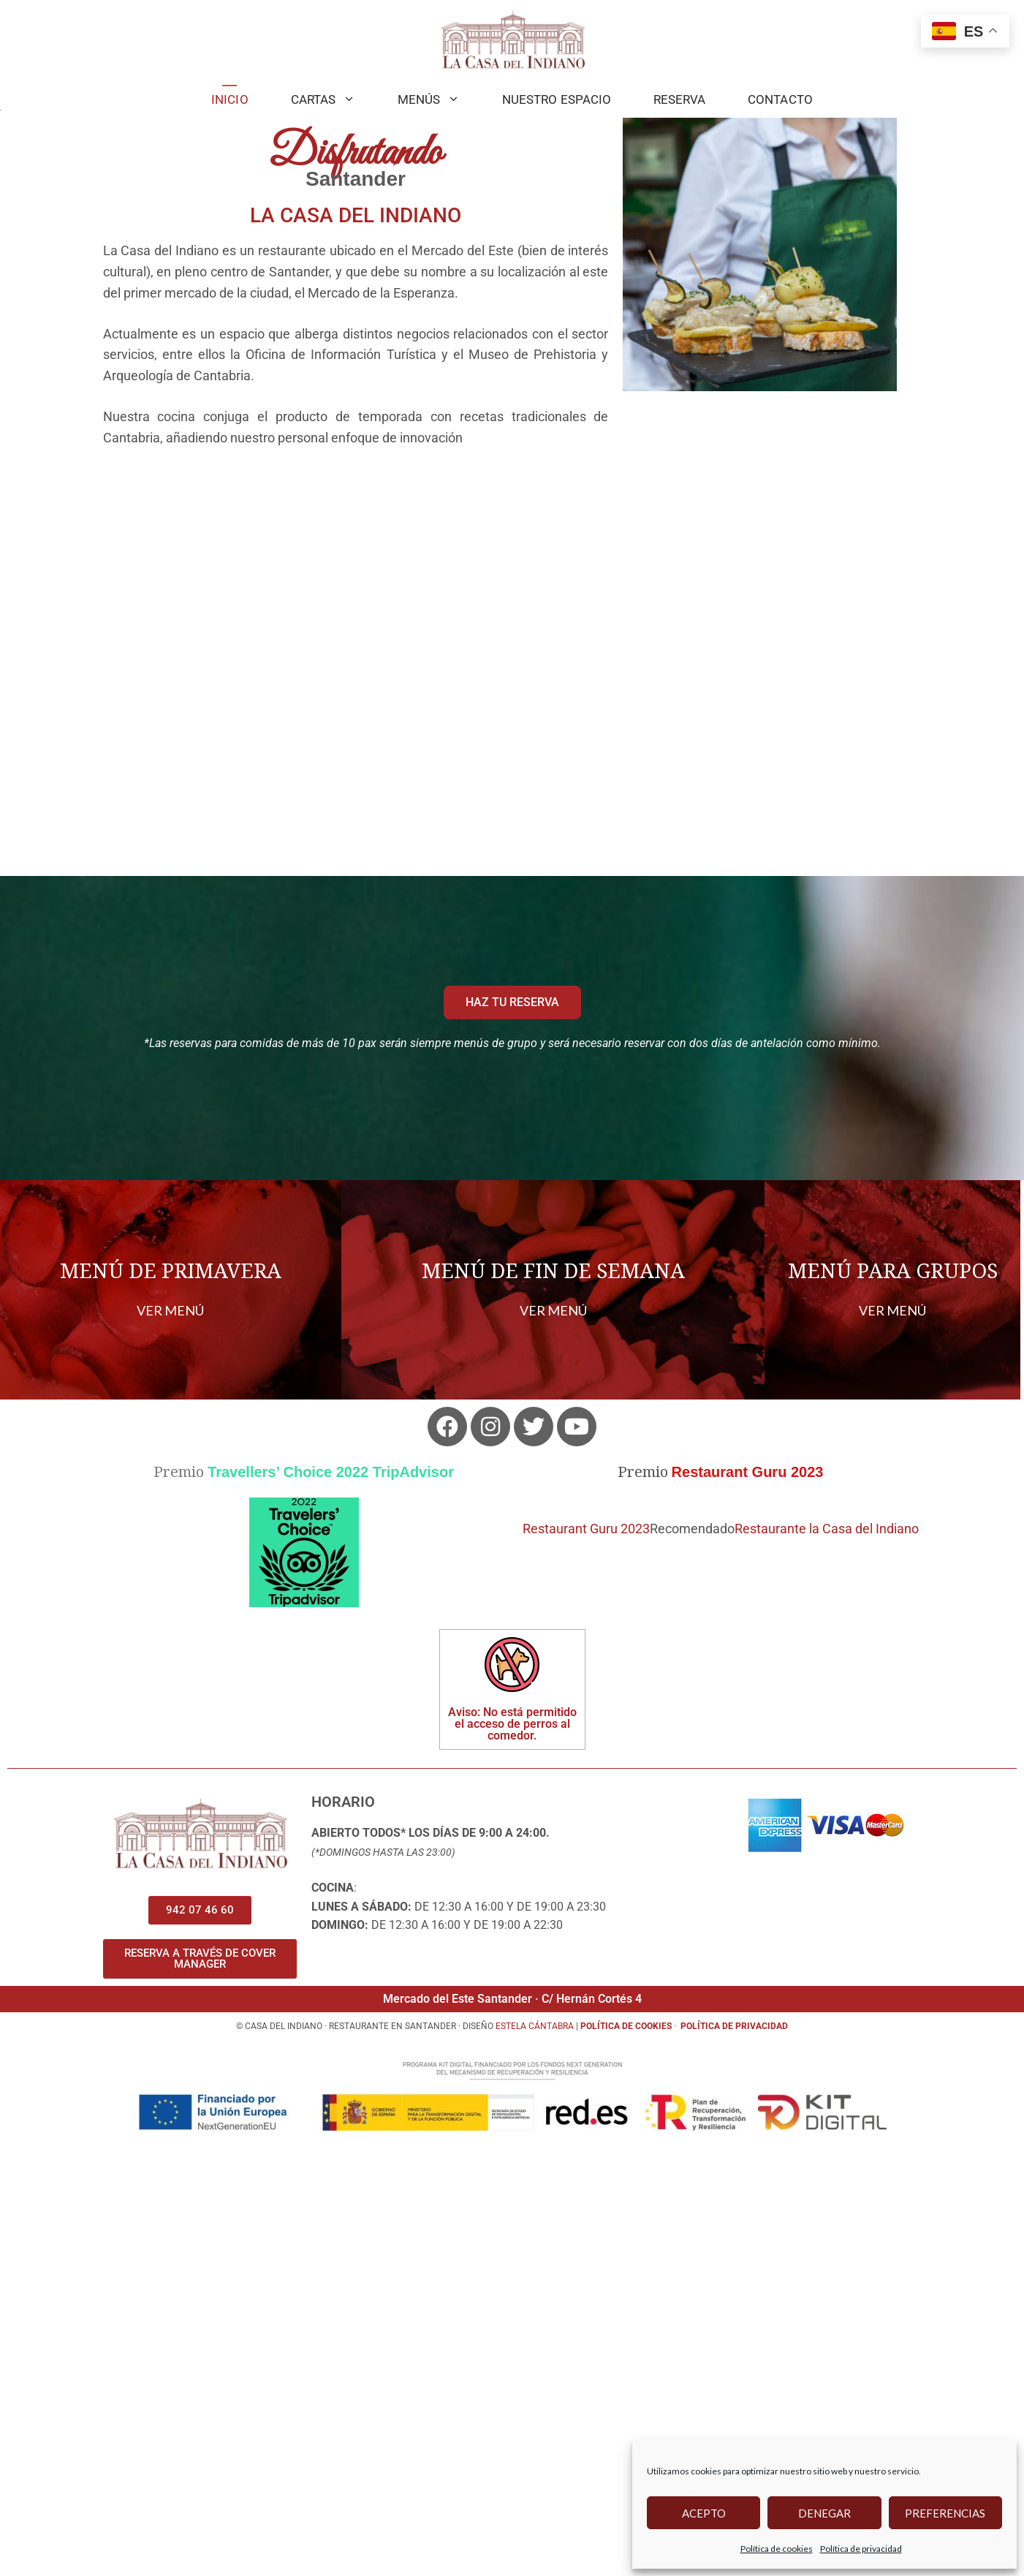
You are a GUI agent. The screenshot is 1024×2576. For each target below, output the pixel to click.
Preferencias (945, 2513)
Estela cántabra (535, 2464)
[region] (512, 329)
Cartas (333, 99)
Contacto (780, 99)
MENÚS (439, 99)
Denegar (824, 2513)
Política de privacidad (861, 2548)
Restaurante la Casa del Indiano (827, 1966)
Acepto (704, 2513)
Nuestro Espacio (556, 99)
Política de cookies (776, 2548)
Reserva (679, 99)
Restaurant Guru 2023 (586, 1966)
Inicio (229, 99)
